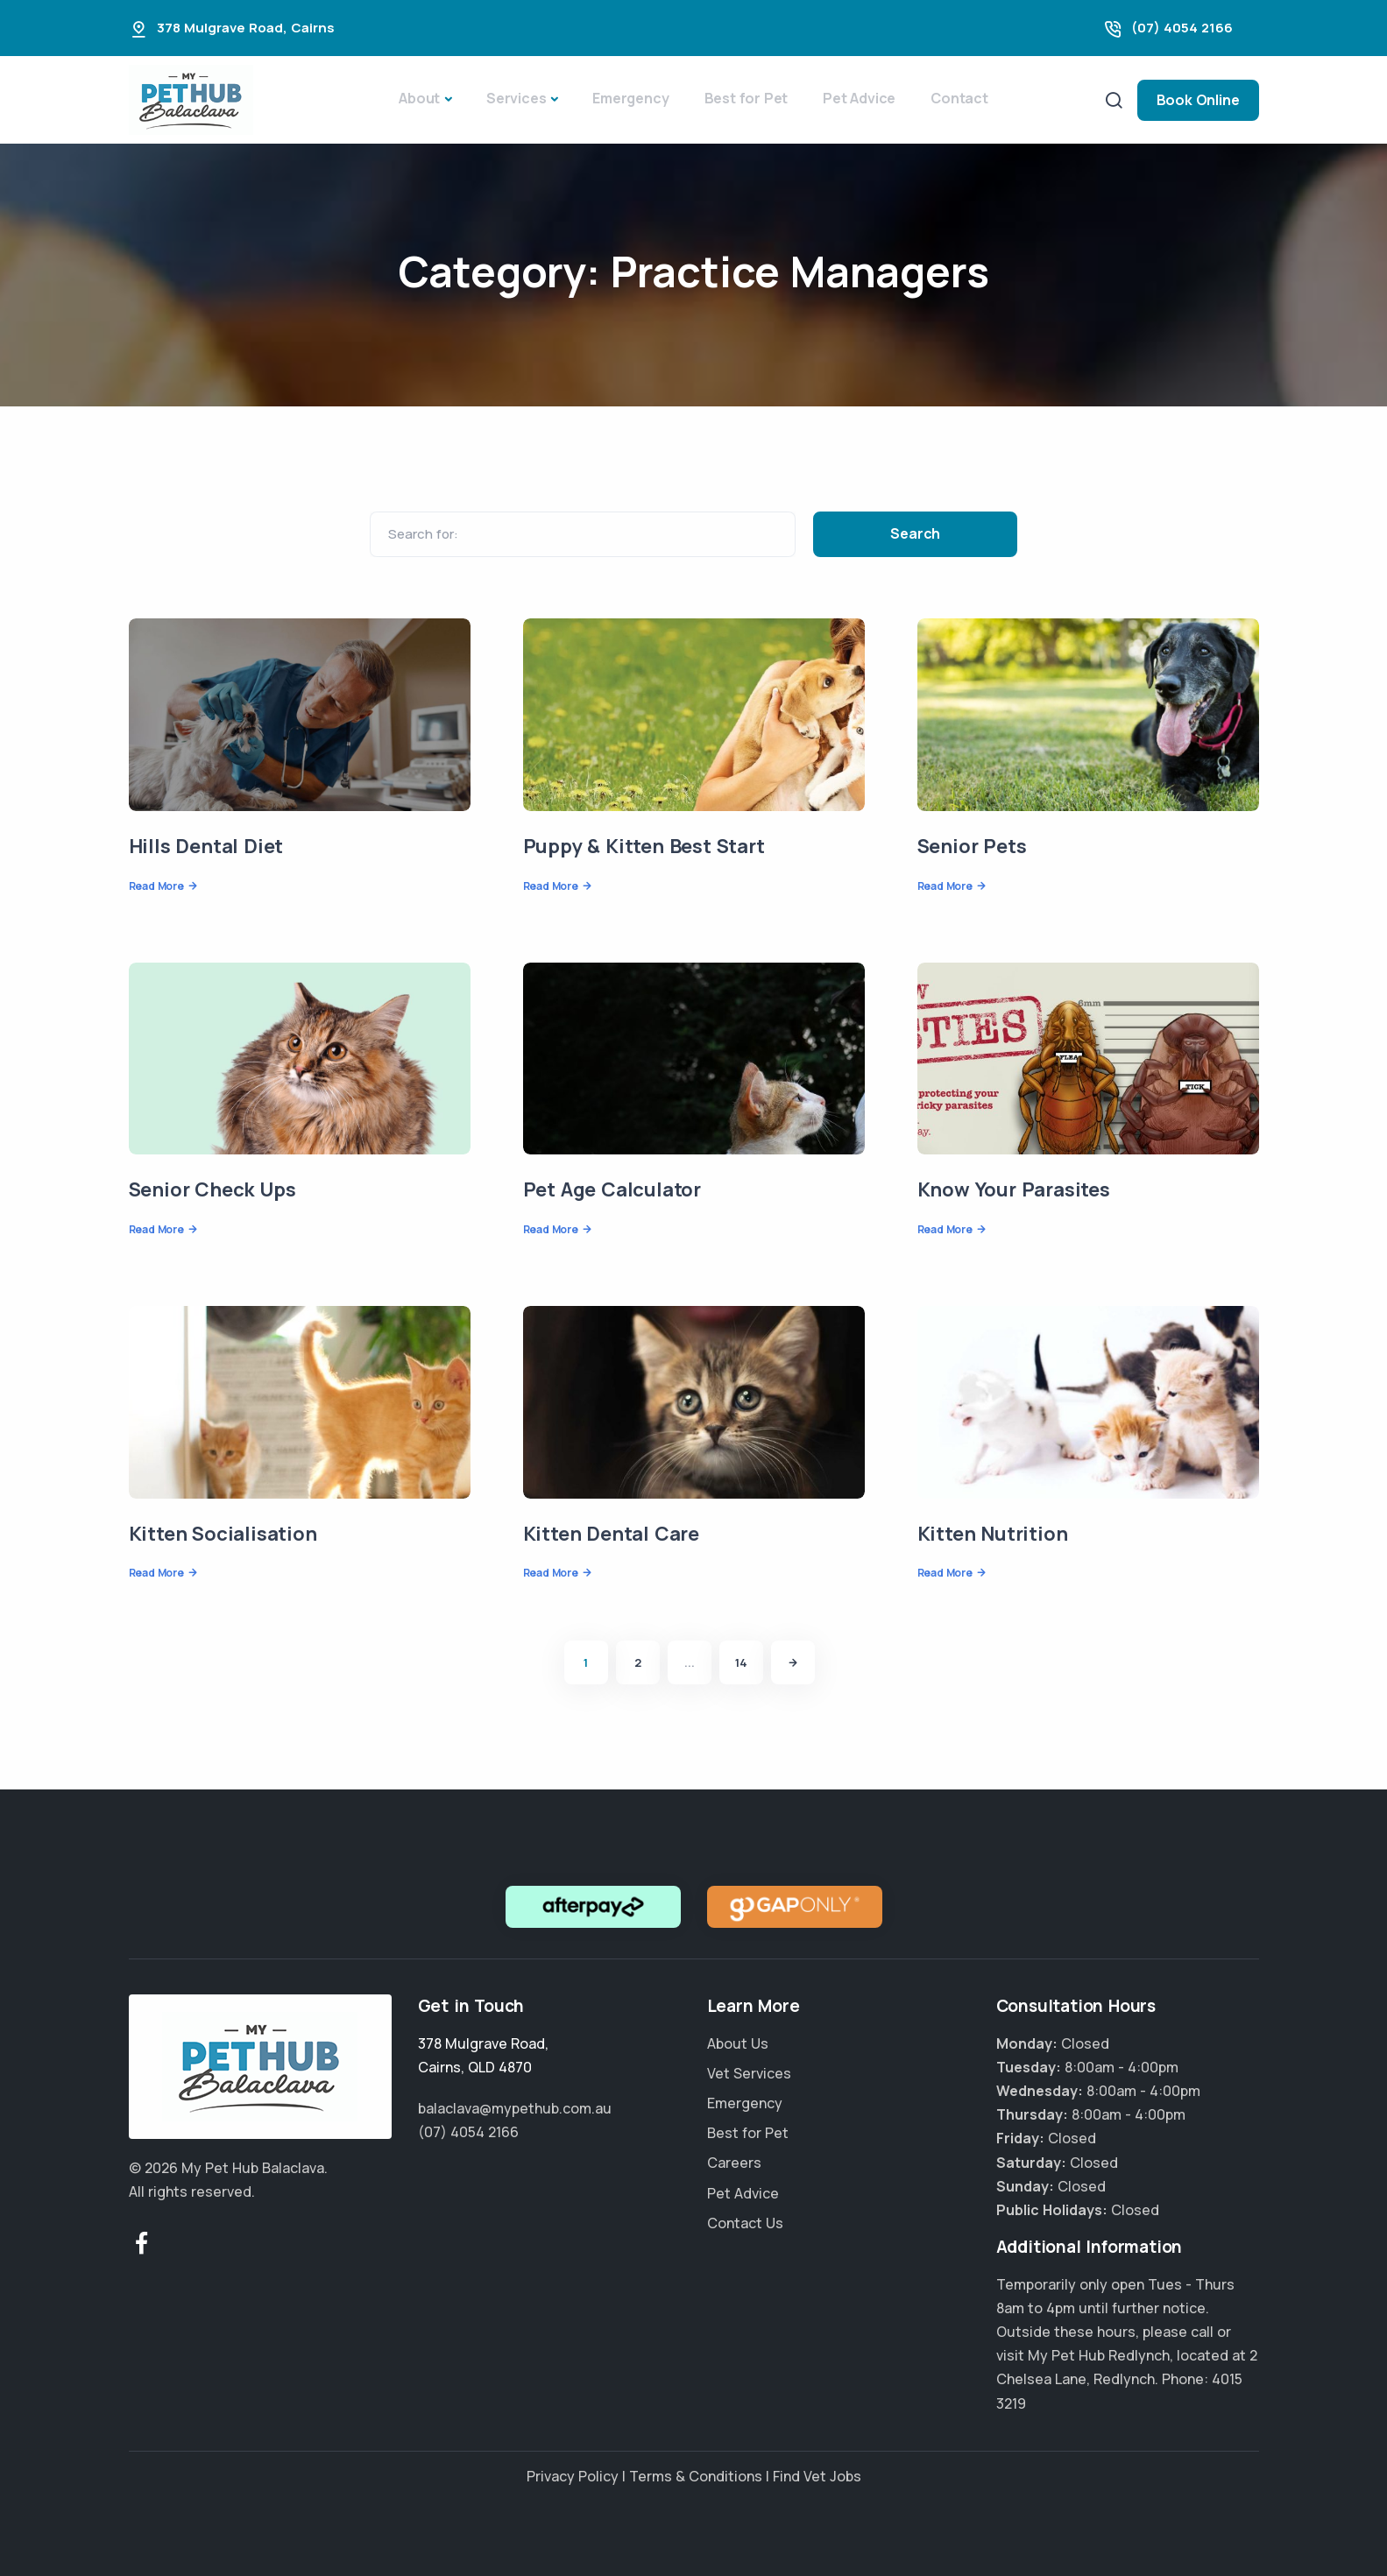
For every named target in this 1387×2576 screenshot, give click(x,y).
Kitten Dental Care (611, 1534)
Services (516, 98)
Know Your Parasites (1013, 1189)
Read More (156, 886)
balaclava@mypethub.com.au (515, 2108)
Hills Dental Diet (206, 846)
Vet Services (749, 2073)
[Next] (793, 1662)
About (419, 98)
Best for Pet (746, 98)
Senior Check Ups (212, 1189)
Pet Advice (859, 98)
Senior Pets (972, 846)
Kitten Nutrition (992, 1534)
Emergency (630, 98)
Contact (959, 98)
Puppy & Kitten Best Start (644, 846)
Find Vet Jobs (817, 2476)
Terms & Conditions (695, 2476)
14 (741, 1662)
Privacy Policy (573, 2476)
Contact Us (745, 2223)
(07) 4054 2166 (1182, 27)
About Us (737, 2043)
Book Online (1198, 99)
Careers (734, 2162)
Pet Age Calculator (612, 1189)
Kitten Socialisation (223, 1534)
